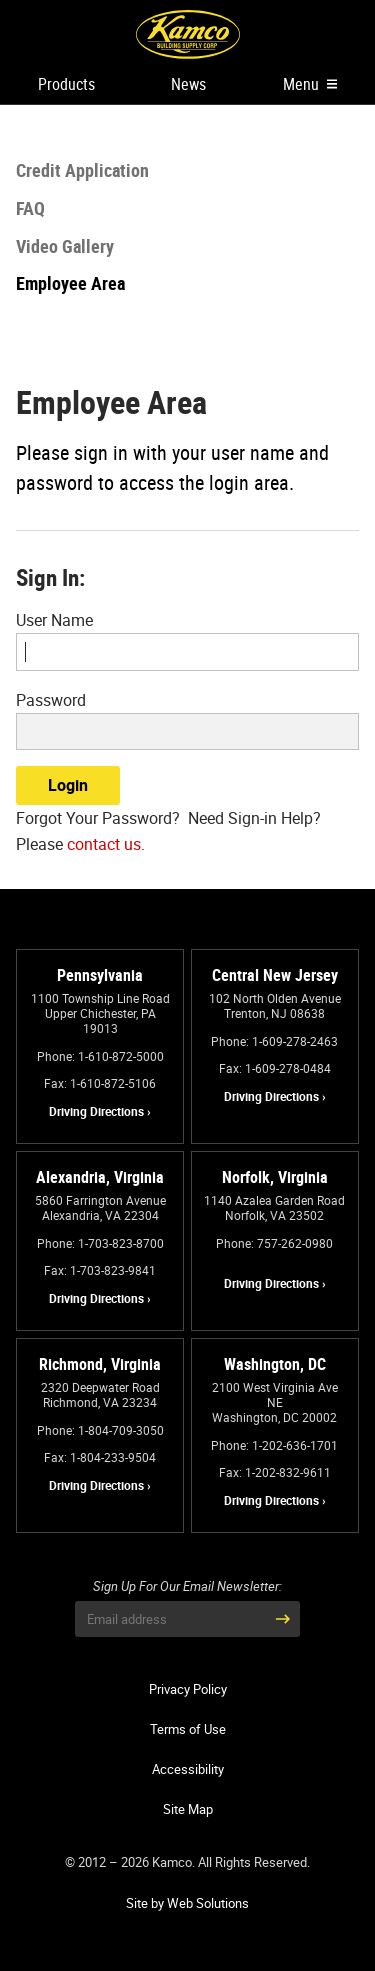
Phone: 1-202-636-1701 (274, 1445)
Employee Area (70, 283)
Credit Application (82, 170)
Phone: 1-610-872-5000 (100, 1056)
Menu (310, 84)
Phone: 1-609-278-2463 (274, 1041)
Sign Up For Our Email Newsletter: (187, 1586)
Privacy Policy (188, 1689)
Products (66, 84)
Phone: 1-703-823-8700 (100, 1243)
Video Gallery (65, 246)
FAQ (30, 208)
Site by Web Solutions (187, 1903)
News (188, 84)
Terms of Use (188, 1729)
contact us (104, 844)
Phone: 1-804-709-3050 (100, 1430)
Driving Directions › (100, 1111)
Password (51, 700)
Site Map (188, 1809)
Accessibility (188, 1769)
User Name (54, 620)
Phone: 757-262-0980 (274, 1243)
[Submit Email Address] (282, 1619)
